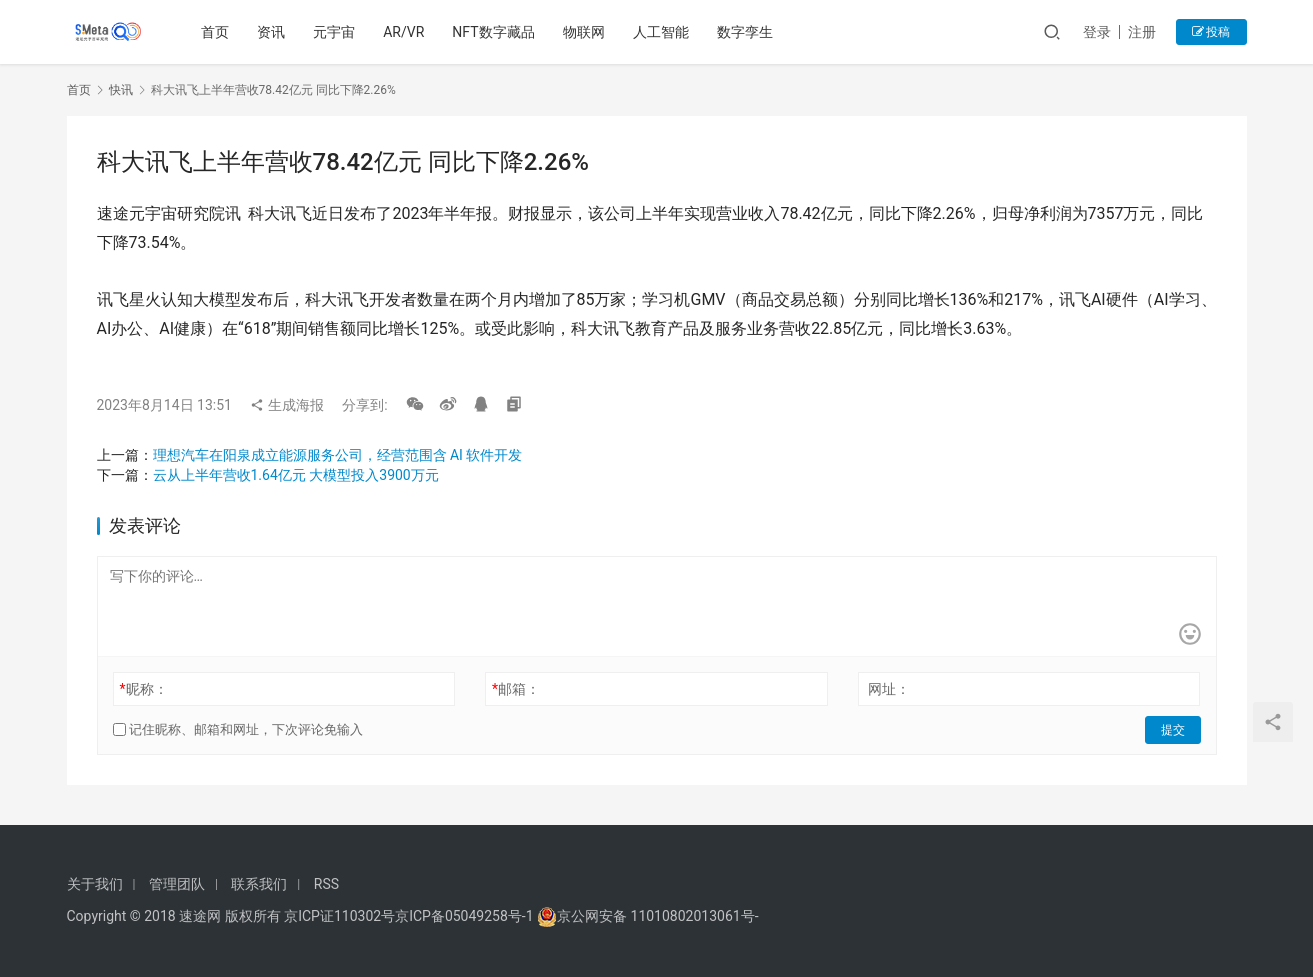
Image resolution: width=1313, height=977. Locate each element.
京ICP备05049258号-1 (466, 916)
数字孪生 (745, 32)
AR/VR (403, 32)
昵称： (143, 689)
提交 (1173, 730)
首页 (215, 32)
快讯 (121, 90)
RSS (326, 884)
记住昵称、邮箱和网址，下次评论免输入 (238, 729)
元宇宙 (334, 32)
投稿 (1211, 32)
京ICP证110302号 (339, 916)
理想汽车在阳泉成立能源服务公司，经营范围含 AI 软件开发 (338, 455)
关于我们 (95, 884)
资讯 (271, 32)
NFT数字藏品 (493, 32)
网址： (889, 689)
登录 (1097, 32)
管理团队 (177, 884)
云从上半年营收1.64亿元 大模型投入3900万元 (296, 475)
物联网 (584, 32)
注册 (1142, 32)
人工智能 (661, 32)
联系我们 (259, 884)
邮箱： (516, 689)
